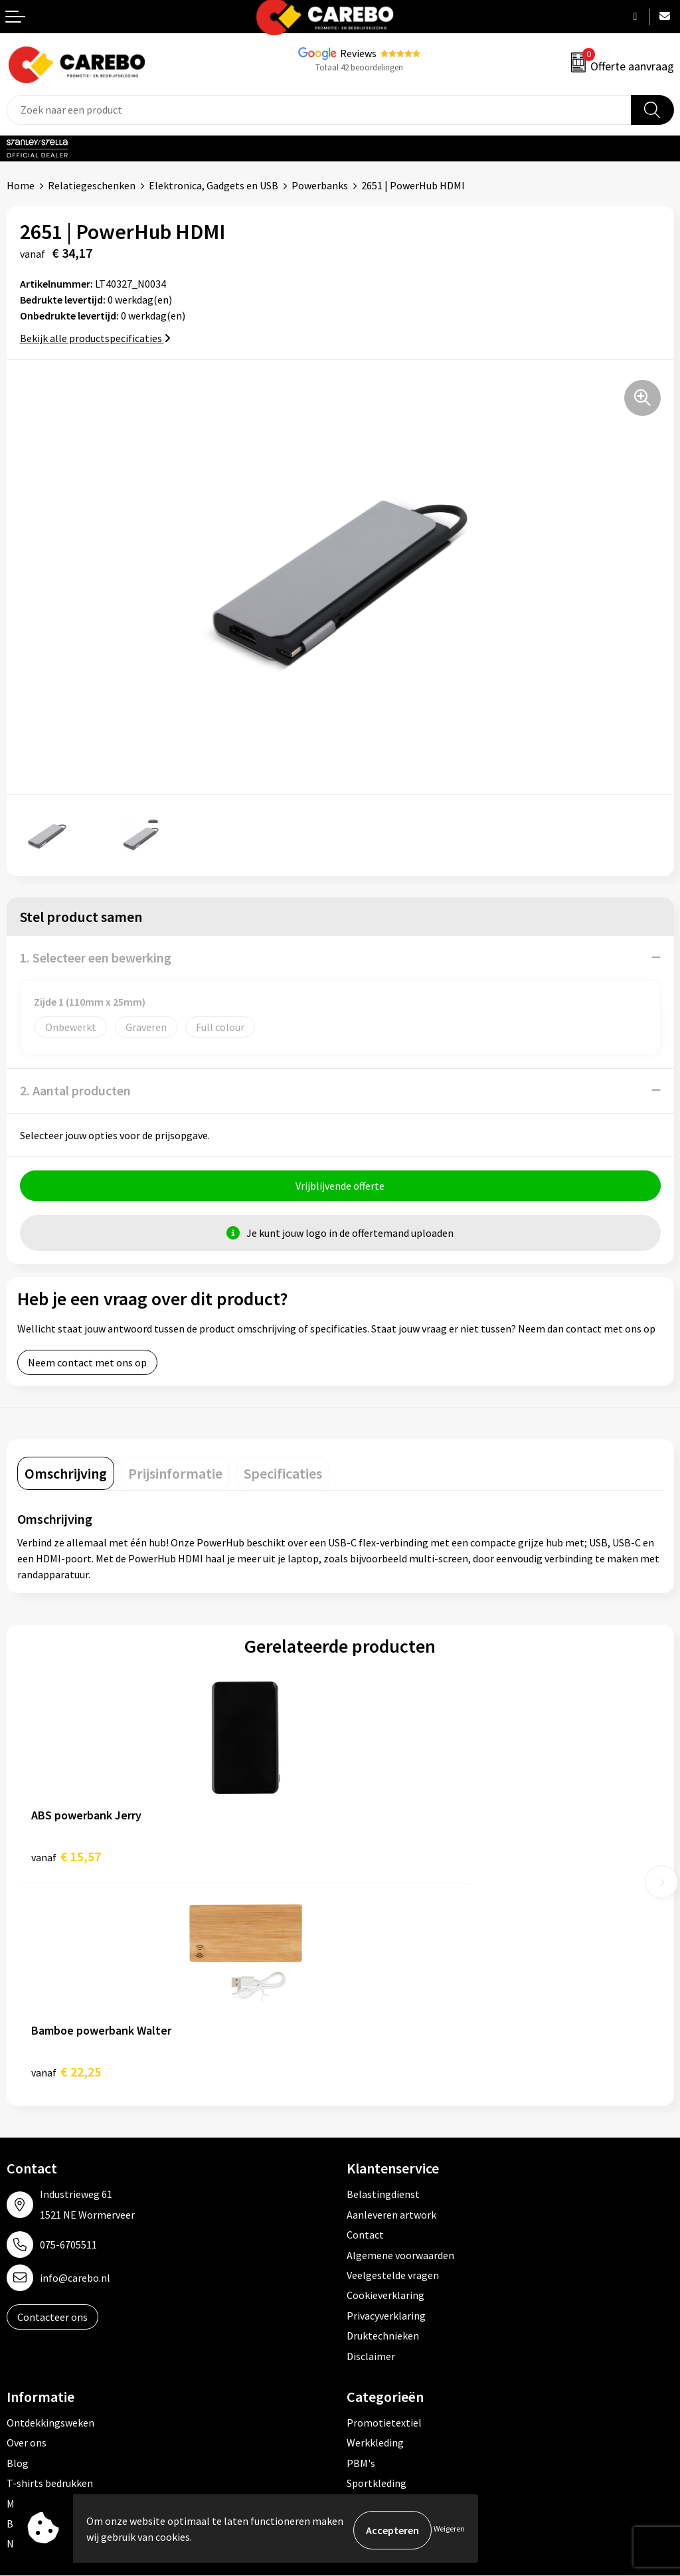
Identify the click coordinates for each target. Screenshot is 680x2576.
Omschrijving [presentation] (66, 1476)
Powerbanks (320, 185)
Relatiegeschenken (91, 185)
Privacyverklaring (386, 2103)
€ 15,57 (66, 1859)
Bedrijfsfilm (34, 2311)
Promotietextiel (384, 2210)
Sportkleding (376, 2271)
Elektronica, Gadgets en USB (213, 185)
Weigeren (449, 2530)
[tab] (65, 1476)
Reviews (358, 53)
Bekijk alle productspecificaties (95, 338)
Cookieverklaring (385, 2083)
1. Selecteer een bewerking (95, 957)
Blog (18, 2250)
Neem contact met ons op (87, 1365)
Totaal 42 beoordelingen (359, 67)
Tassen (363, 2311)
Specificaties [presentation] (283, 1476)
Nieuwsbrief (34, 2331)
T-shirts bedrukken (50, 2271)
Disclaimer (371, 2143)
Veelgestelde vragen (393, 2063)
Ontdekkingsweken (50, 2210)
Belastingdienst (383, 1982)
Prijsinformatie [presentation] (175, 1476)
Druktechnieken (383, 2123)
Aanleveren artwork (391, 2002)
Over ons (26, 2230)
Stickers (365, 2331)
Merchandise (35, 2291)
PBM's (361, 2250)
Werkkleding (375, 2230)
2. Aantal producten (75, 1090)
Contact (365, 2022)
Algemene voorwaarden (400, 2042)
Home (21, 185)
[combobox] (319, 110)
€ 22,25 (389, 1859)
